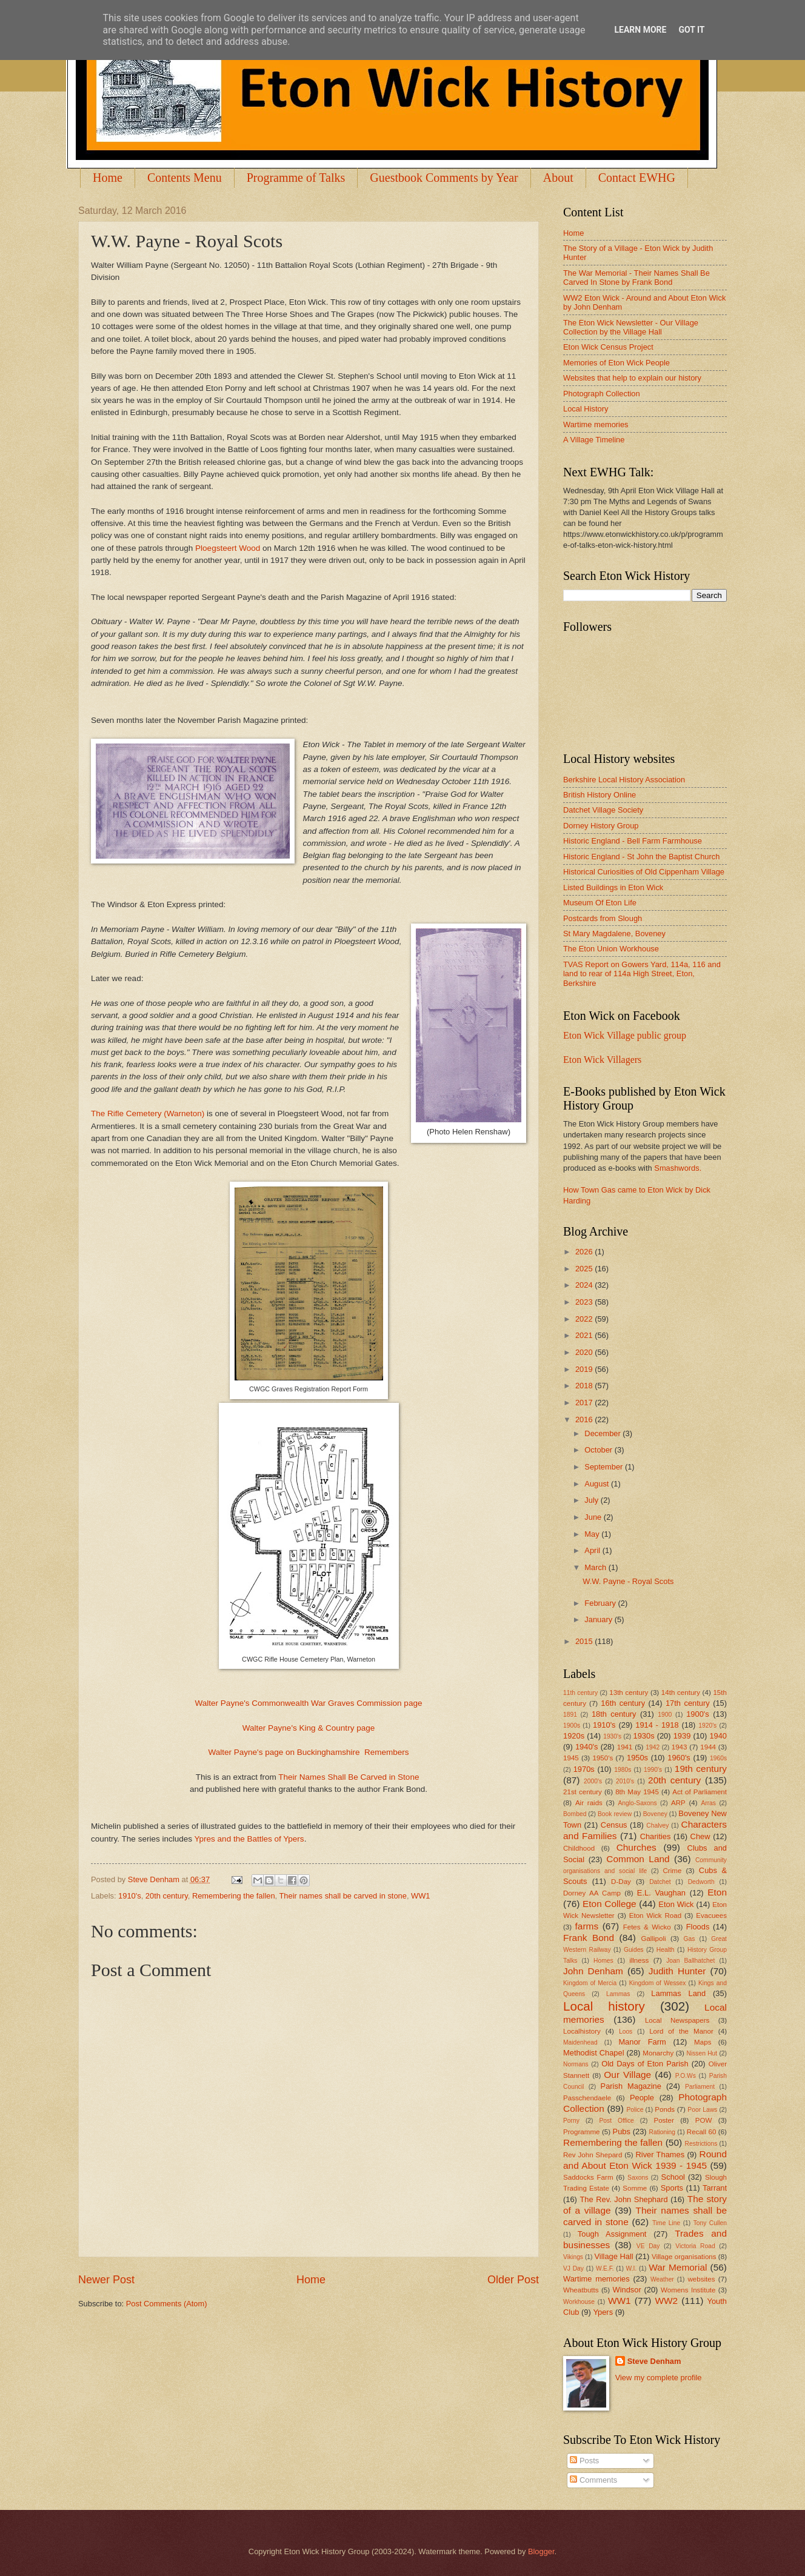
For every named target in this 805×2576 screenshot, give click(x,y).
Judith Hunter (677, 1971)
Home (107, 177)
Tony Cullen (710, 2223)
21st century (582, 1792)
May (592, 1534)
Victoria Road (695, 2246)
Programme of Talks (296, 177)
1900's (697, 1714)
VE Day (648, 2246)
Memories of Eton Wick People (616, 362)
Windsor (626, 2289)
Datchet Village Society (603, 809)
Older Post (513, 2280)
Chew (700, 1836)
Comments (593, 2479)
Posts (584, 2460)
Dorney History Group (601, 825)
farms (587, 1926)
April (593, 1550)
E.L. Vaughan (661, 1892)
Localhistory (582, 2031)
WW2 (666, 2300)
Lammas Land (678, 1993)
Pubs (621, 2131)
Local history (604, 2006)
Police (634, 2109)
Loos (625, 2031)
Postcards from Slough (602, 918)
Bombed (574, 1814)
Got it (691, 30)
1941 (625, 1747)
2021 (585, 1335)
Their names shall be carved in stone (343, 1895)
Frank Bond (588, 1937)
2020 (585, 1352)
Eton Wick (675, 1904)
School (673, 2177)
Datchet (660, 1882)
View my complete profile (658, 2377)
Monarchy (658, 2053)
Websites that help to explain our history (632, 377)
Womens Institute (688, 2290)
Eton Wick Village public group (624, 1035)
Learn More (640, 30)
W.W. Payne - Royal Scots (628, 1581)
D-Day (621, 1881)
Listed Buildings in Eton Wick (613, 887)
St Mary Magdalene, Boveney (614, 933)
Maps (702, 2042)
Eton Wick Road (655, 1915)
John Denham (593, 1971)
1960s (718, 1758)
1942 (653, 1747)
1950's (602, 1758)
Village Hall (613, 2256)
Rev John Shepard (592, 2154)
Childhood (579, 1848)
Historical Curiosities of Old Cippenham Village (643, 871)
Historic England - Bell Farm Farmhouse (632, 840)
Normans (576, 2064)
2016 (585, 1419)
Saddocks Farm (588, 2177)
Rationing (662, 2132)
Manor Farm (642, 2041)
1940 (718, 1735)
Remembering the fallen (233, 1895)
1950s (637, 1757)
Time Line (666, 2223)
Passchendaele (587, 2098)
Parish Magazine (631, 2086)
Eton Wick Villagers (602, 1059)
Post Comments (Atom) (166, 2303)
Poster (663, 2120)
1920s (573, 1735)
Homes (603, 1960)
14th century (680, 1692)
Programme (581, 2131)
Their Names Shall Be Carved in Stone (349, 1777)
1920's (707, 1725)
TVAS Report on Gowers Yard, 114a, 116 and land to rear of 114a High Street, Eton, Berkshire (642, 974)
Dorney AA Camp (592, 1893)
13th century (628, 1692)
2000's (593, 1781)
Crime (672, 1870)
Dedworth (701, 1882)
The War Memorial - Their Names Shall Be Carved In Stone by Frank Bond (636, 277)
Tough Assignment (612, 2233)
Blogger (541, 2551)
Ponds (665, 2109)
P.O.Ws (685, 2075)
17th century (688, 1703)
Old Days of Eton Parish (644, 2063)
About (558, 177)
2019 (585, 1369)
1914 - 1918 (656, 1724)
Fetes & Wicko (647, 1927)
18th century (614, 1714)
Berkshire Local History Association (624, 779)
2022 (585, 1318)
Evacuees (711, 1915)
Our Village (627, 2074)
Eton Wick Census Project (608, 346)
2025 (585, 1268)
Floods (698, 1926)
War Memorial (678, 2267)
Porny (571, 2120)
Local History (585, 408)
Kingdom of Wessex (657, 1983)
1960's (678, 1757)
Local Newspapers (677, 2020)
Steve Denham (654, 2361)
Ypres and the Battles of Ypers (249, 1838)
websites (701, 2279)
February (601, 1603)
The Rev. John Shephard (623, 2199)
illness (639, 1960)
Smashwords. (677, 1168)
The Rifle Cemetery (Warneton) (149, 1113)
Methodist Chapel (593, 2052)
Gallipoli (653, 1938)
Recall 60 (701, 2131)
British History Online (599, 794)
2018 (585, 1385)
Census (614, 1824)
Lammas (618, 1994)
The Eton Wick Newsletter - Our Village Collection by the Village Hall (630, 327)
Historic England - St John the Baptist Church (641, 856)
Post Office (617, 2120)
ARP (678, 1802)
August (597, 1483)
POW (703, 2120)
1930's (612, 1736)
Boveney (655, 1814)
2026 (585, 1251)
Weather (662, 2279)
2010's (625, 1781)
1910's (129, 1895)
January (599, 1619)
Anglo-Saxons (637, 1803)
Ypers (603, 2312)
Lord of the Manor (681, 2031)
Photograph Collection (601, 393)
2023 (585, 1301)
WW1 (420, 1895)
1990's (653, 1769)
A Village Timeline (593, 439)
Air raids (589, 1802)
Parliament (700, 2086)
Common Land (637, 1859)
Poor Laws (702, 2109)
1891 (570, 1714)
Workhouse (579, 2301)
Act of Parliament (699, 1792)
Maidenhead (580, 2042)
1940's (586, 1746)
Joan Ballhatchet (690, 1960)
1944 (708, 1747)
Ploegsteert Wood (227, 548)
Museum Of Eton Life (599, 902)
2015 (585, 1641)
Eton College (609, 1904)
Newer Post (106, 2280)
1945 (571, 1758)
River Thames (659, 2154)
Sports (672, 2187)
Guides (634, 1949)
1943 (679, 1747)
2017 (585, 1402)
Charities (655, 1836)
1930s (644, 1735)
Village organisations (684, 2256)
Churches (636, 1847)
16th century (623, 1703)
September (604, 1466)
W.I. (631, 2268)
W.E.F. (605, 2268)
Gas (689, 1938)
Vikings (573, 2257)
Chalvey (657, 1825)
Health (665, 1949)
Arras (708, 1803)
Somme (635, 2188)
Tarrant (715, 2187)
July (592, 1500)
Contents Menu (184, 177)
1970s (584, 1769)
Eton (717, 1892)
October (599, 1449)
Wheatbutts (581, 2290)
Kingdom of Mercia (589, 1983)
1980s (622, 1769)
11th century (580, 1692)
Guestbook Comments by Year (444, 177)
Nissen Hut (702, 2053)
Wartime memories (596, 424)
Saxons (637, 2177)
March (596, 1567)
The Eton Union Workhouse (611, 948)
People (642, 2097)
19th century (701, 1768)
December (603, 1433)
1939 (682, 1735)
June (594, 1517)
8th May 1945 (637, 1792)
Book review (615, 1814)
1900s (571, 1725)
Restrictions (701, 2143)
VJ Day (573, 2268)
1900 (665, 1714)
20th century (166, 1895)
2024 (585, 1285)
